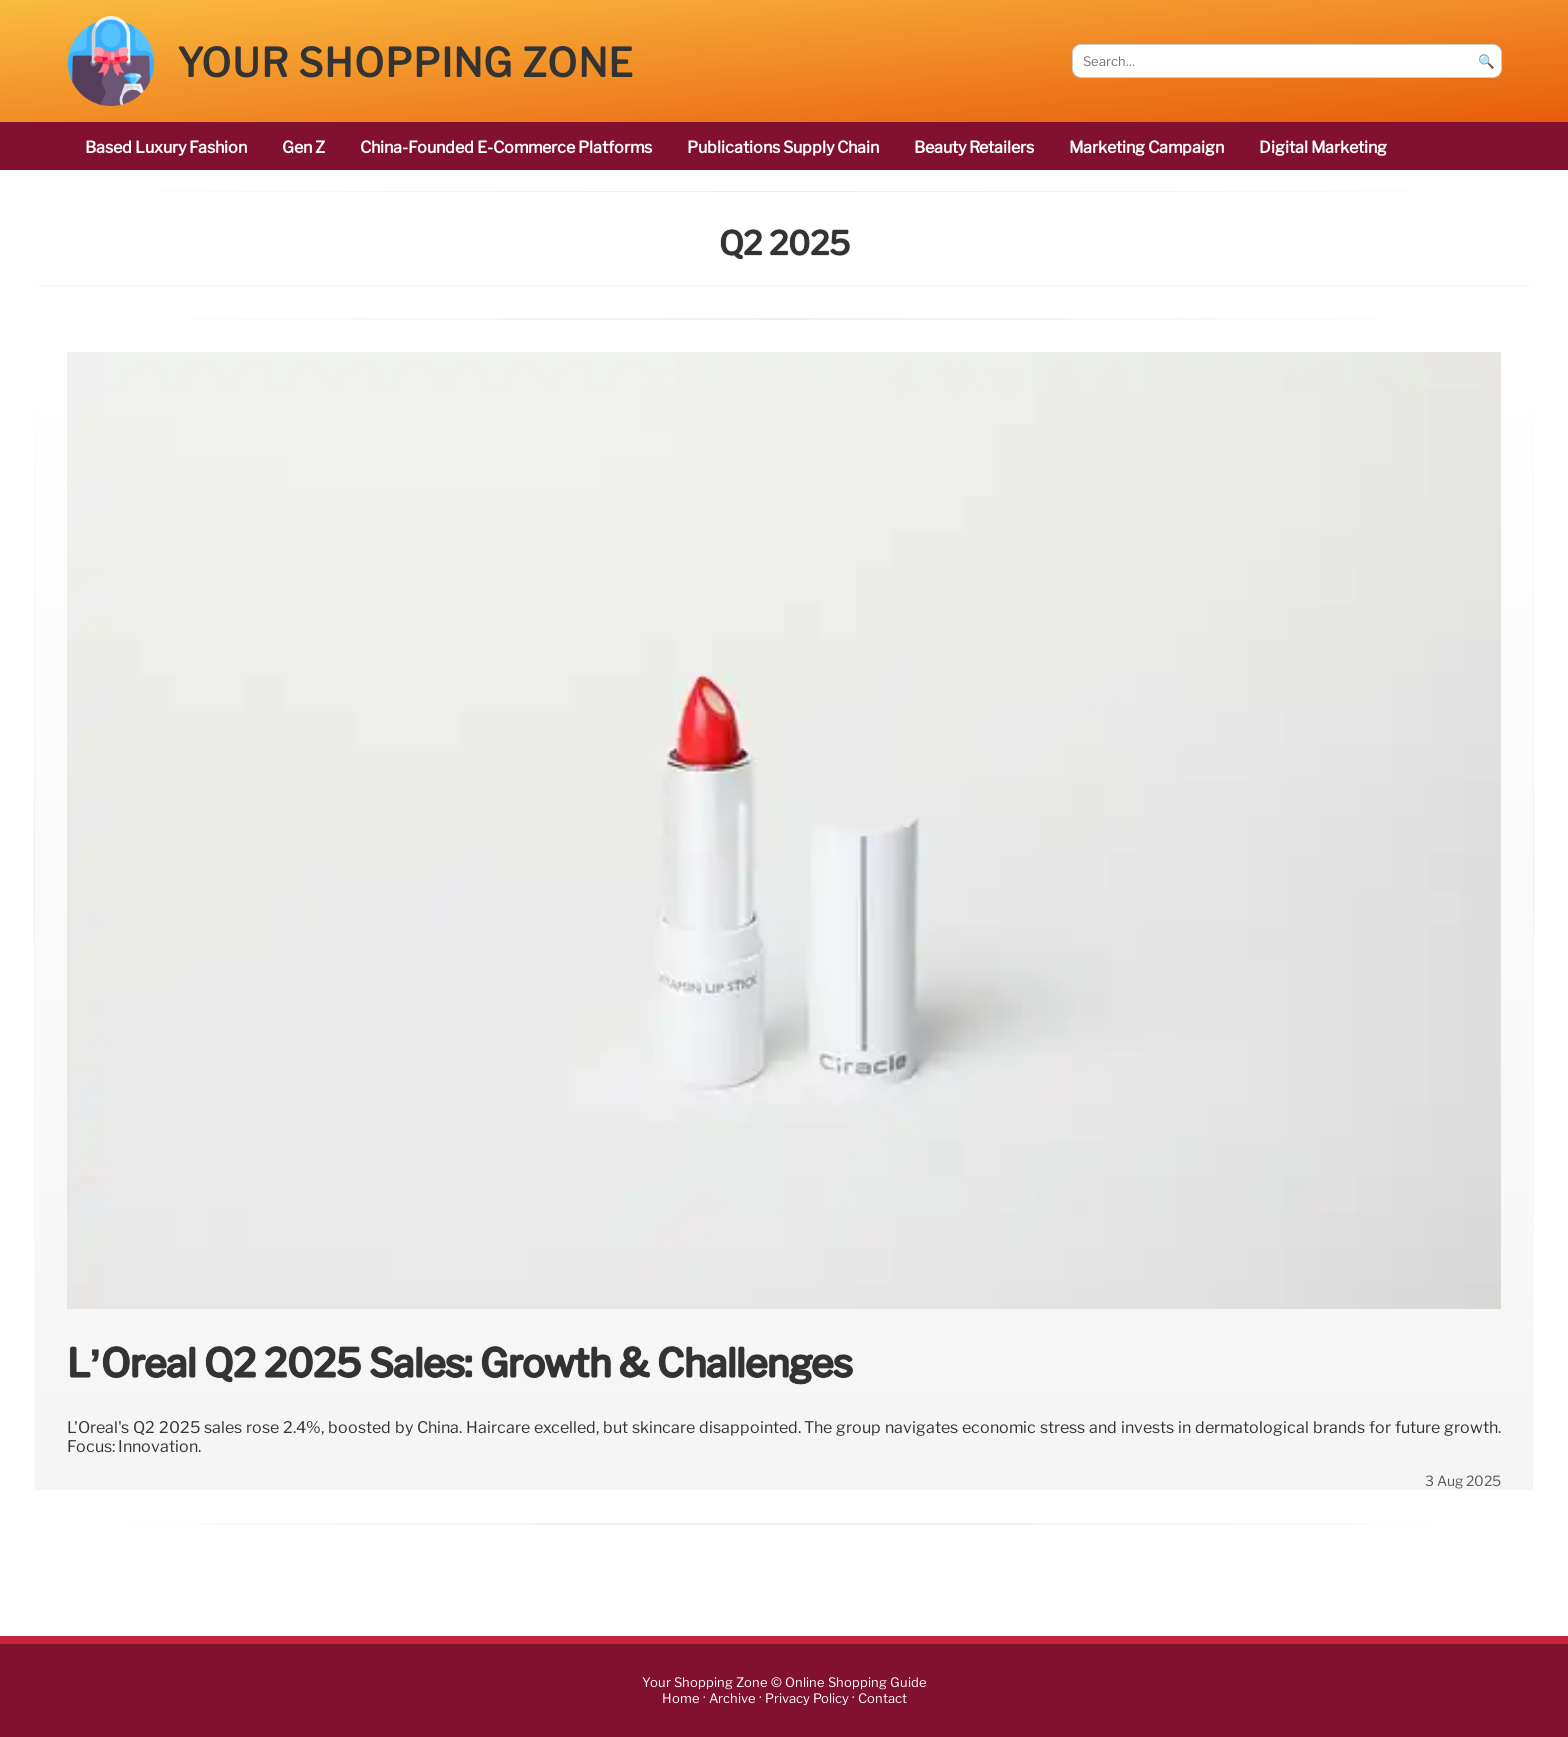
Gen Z (303, 147)
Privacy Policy (807, 1698)
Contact (882, 1698)
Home (681, 1698)
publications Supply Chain (783, 147)
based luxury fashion (166, 147)
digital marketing (1323, 147)
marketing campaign (1146, 147)
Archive (732, 1698)
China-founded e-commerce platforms (506, 147)
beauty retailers (974, 147)
